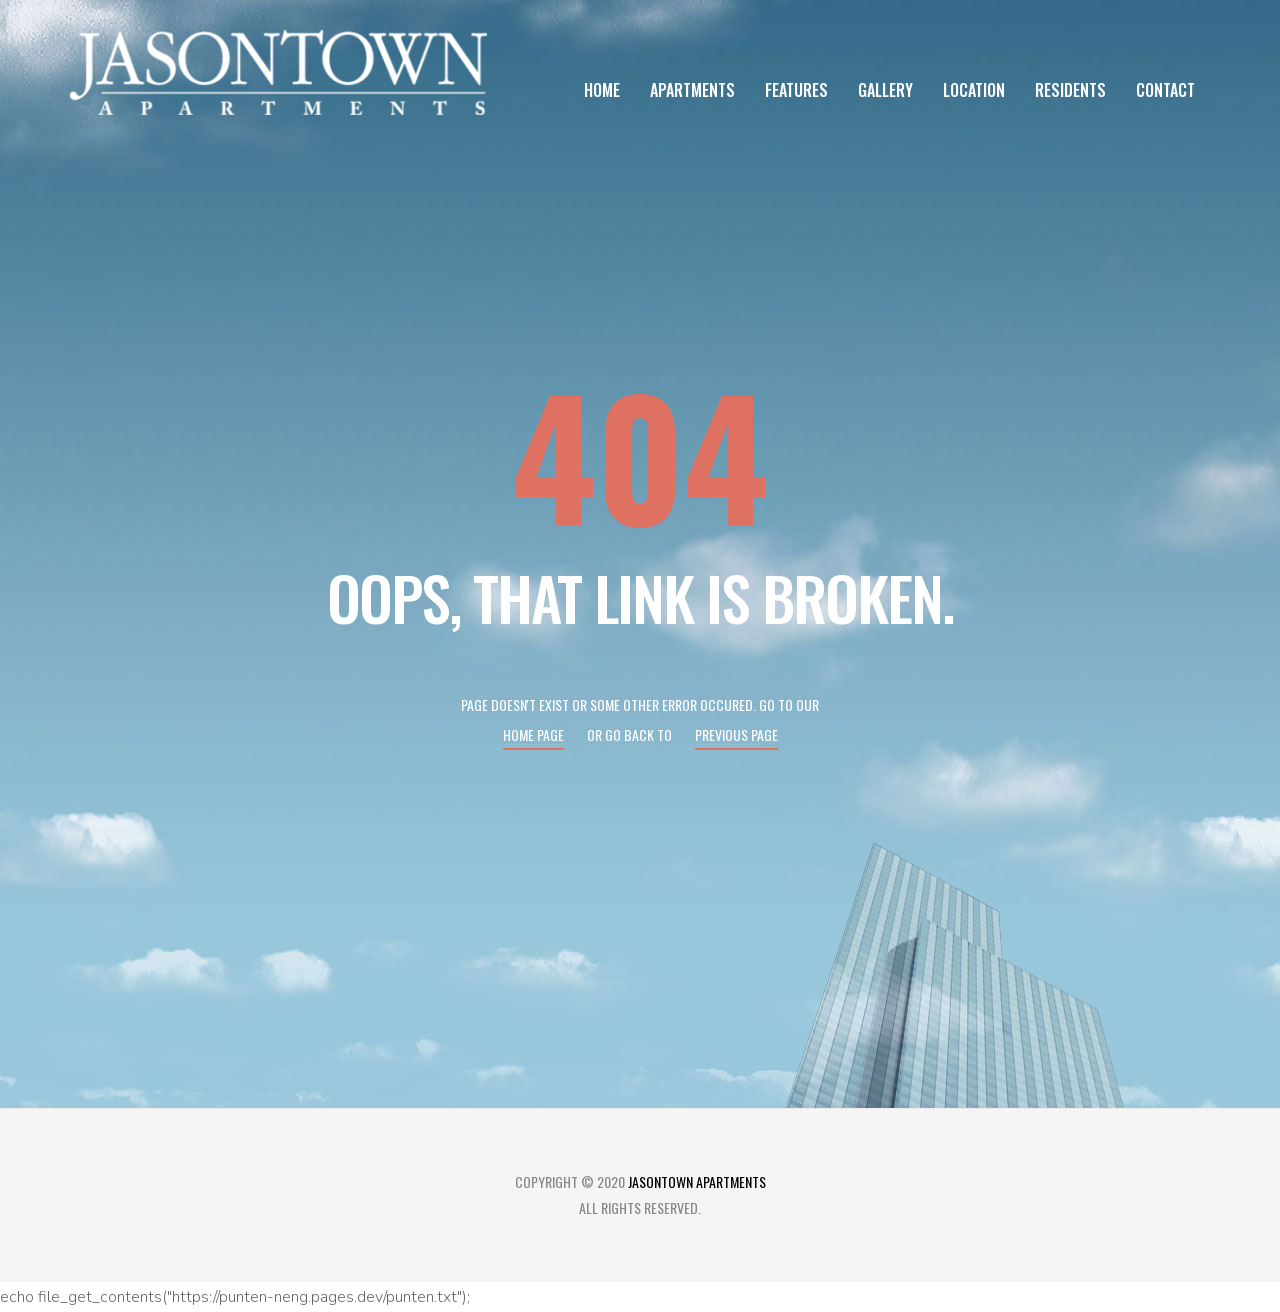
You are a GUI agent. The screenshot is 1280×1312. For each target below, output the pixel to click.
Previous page (736, 734)
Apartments (692, 90)
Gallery (885, 90)
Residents (1070, 90)
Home (602, 90)
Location (974, 90)
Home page (533, 734)
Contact (1165, 90)
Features (796, 90)
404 (640, 453)
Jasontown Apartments (697, 1181)
